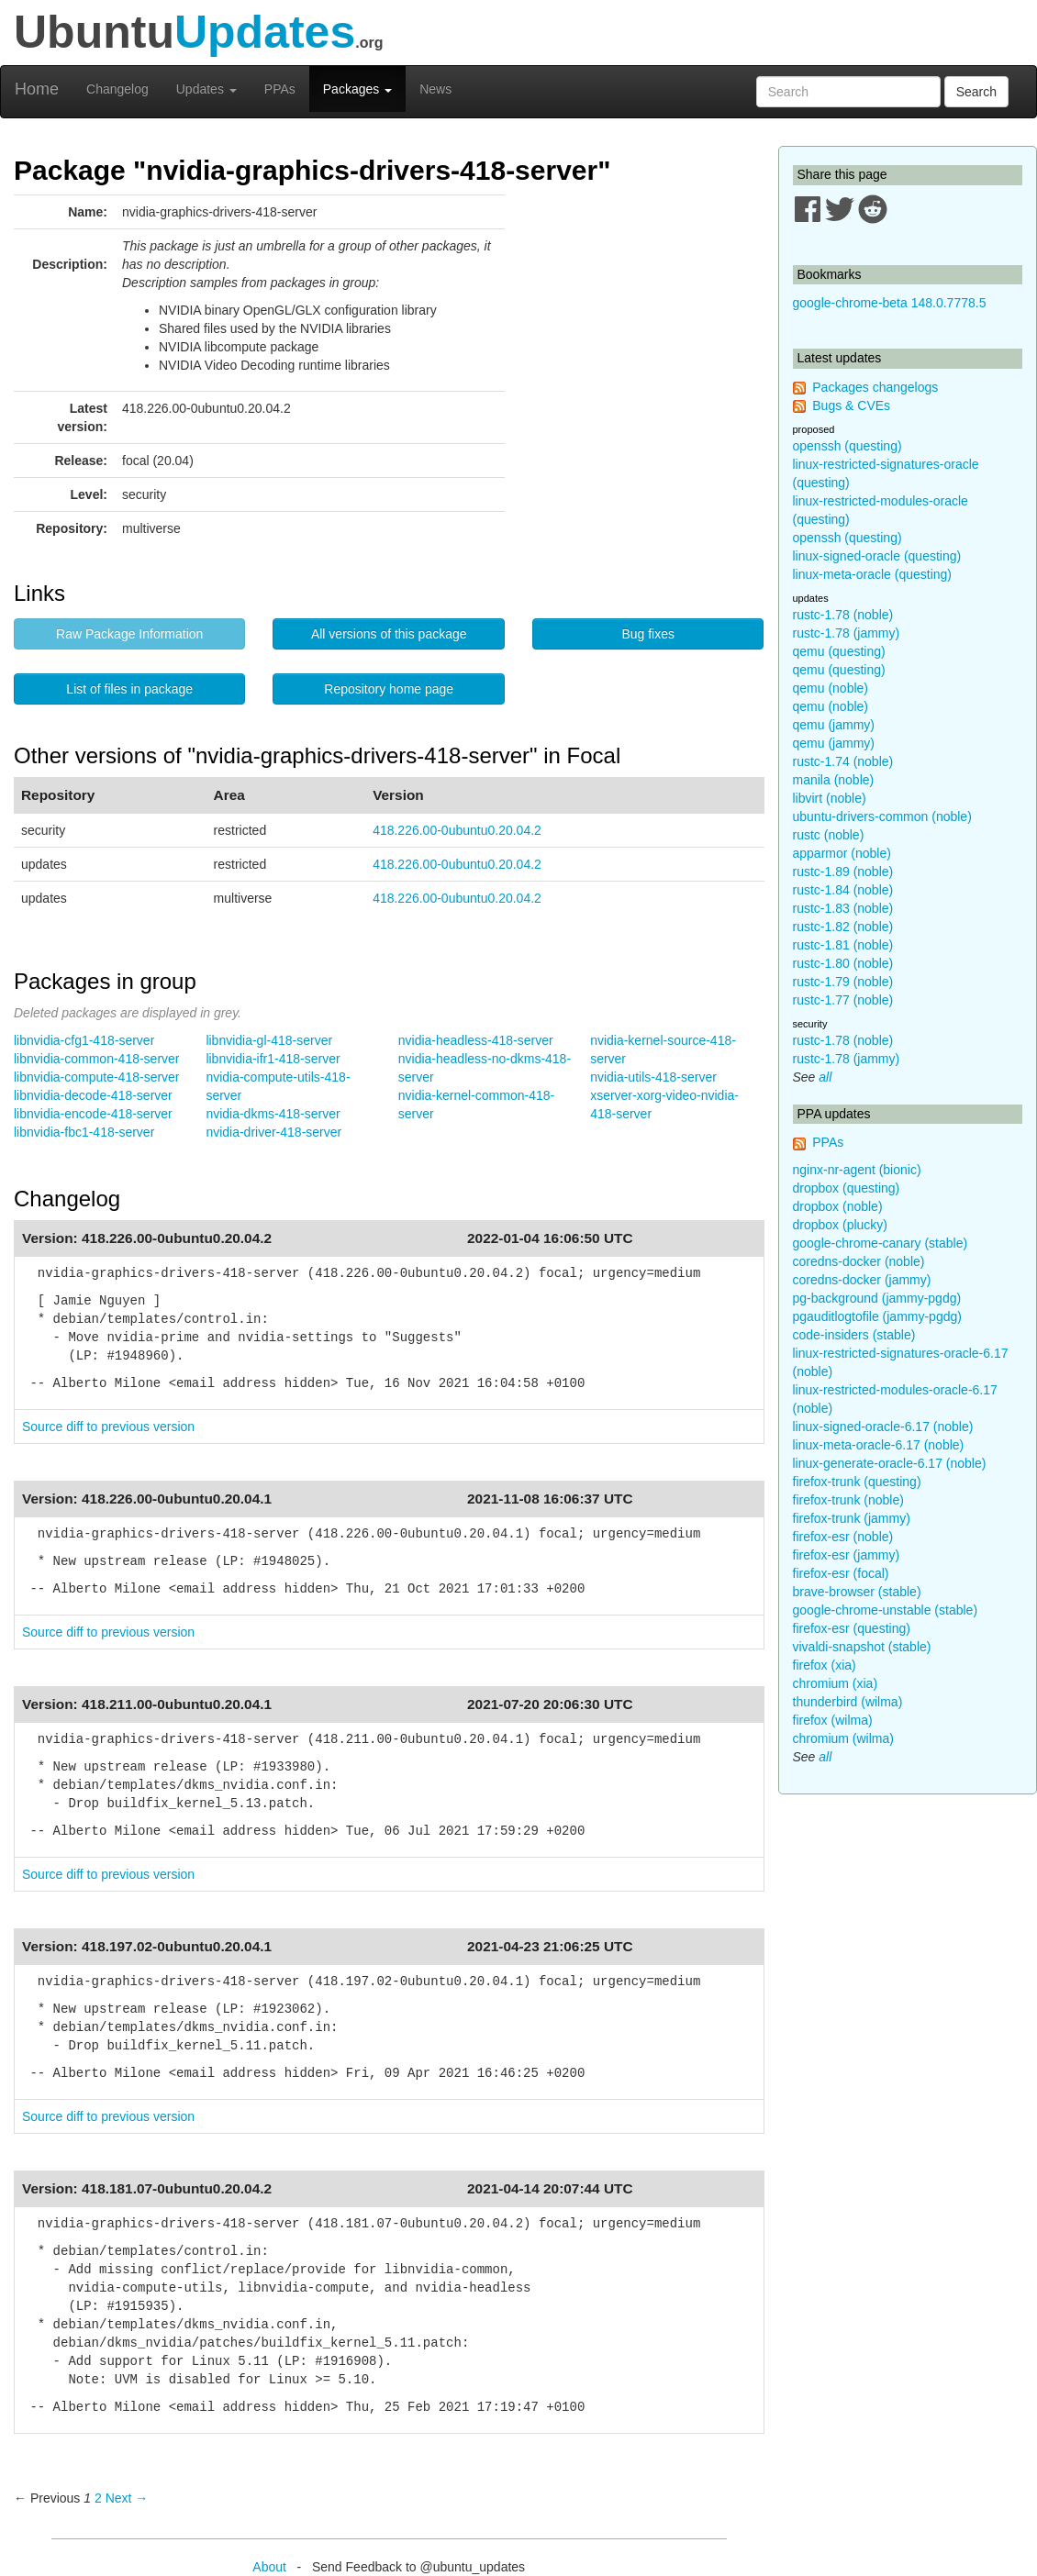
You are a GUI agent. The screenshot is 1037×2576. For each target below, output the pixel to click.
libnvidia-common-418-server (97, 1058)
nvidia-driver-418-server (273, 1132)
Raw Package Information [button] (129, 634)
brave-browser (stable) (857, 1591)
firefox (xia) (824, 1665)
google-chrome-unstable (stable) (885, 1610)
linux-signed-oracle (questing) (877, 556)
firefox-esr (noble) (843, 1536)
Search (976, 91)
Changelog (117, 89)
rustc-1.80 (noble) (843, 963)
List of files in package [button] (129, 689)
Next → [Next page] (127, 2498)
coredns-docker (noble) (859, 1261)
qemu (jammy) (834, 724)
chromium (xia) (835, 1683)
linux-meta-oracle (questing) (873, 574)
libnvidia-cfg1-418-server (84, 1040)
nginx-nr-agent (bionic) (857, 1169)
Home (37, 89)
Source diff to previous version (108, 1426)
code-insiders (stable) (854, 1334)
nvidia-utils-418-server (653, 1077)
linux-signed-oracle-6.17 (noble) (883, 1426)
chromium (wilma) (843, 1738)
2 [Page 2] (98, 2498)
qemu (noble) (831, 688)
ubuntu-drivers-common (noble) (882, 816)
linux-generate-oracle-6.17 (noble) (890, 1463)
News (435, 89)
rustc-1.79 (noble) (843, 981)
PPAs (279, 89)
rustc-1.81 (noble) (843, 945)
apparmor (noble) (842, 853)
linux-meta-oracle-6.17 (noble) (879, 1445)
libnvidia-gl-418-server (269, 1040)
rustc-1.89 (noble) (843, 871)
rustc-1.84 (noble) (843, 890)
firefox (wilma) (833, 1720)
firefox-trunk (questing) (857, 1481)
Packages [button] (357, 89)
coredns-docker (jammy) (862, 1279)
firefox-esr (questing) (851, 1628)
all (825, 1077)
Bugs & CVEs (851, 405)
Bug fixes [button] (648, 634)
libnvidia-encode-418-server (93, 1113)
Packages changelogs (875, 387)
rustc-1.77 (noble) (843, 1000)
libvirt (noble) (829, 798)
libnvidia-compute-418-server (97, 1077)
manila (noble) (834, 779)
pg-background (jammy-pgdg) (877, 1298)
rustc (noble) (828, 834)
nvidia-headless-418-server (475, 1040)
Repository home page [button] (388, 689)
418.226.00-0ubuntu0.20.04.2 (457, 830)
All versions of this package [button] (389, 634)
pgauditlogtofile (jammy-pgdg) (877, 1316)
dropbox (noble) (838, 1206)
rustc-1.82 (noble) (843, 926)
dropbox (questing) (846, 1188)
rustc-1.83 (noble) (843, 908)
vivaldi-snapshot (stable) (862, 1646)
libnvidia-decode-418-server (93, 1095)
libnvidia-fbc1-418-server (84, 1132)
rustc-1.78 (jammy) (846, 633)
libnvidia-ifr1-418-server (273, 1058)
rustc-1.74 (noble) (843, 761)
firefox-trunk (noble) (848, 1500)
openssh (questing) (847, 446)
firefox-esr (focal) (841, 1573)
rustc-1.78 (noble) (843, 614)
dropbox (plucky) (840, 1224)
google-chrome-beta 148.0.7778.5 (890, 302)
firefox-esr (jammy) (846, 1555)
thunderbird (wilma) (848, 1701)
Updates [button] (206, 89)
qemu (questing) (839, 651)
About (269, 2566)
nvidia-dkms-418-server (273, 1113)
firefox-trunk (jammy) (851, 1518)
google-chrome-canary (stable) (880, 1243)
